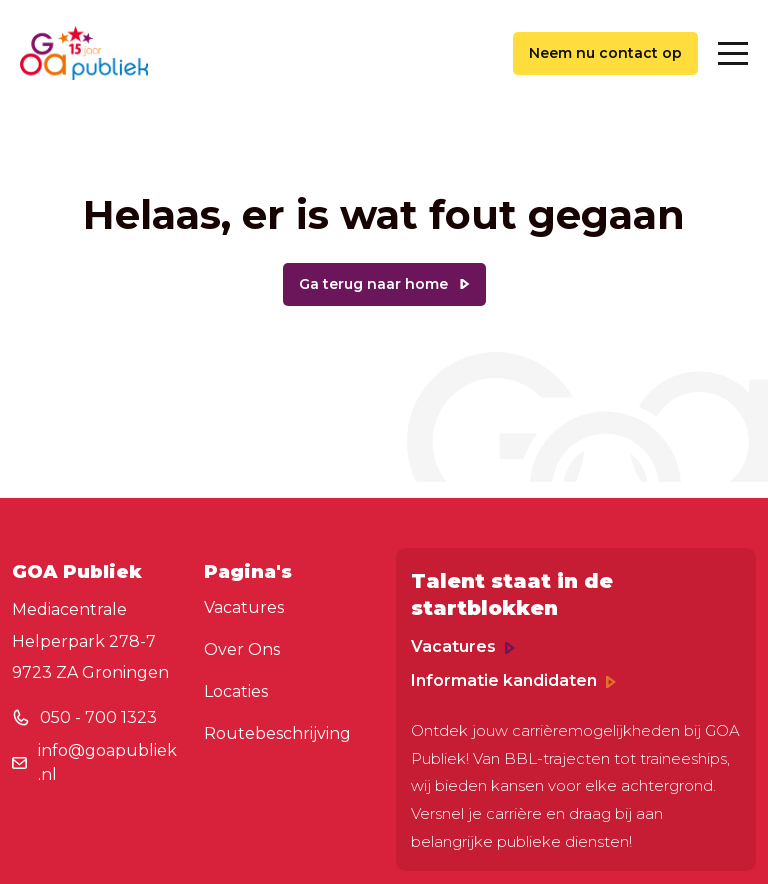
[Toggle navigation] (733, 53)
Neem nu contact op (605, 53)
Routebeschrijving (277, 733)
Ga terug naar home (373, 284)
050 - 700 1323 (98, 717)
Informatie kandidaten (513, 680)
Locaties (236, 691)
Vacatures (244, 607)
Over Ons (242, 649)
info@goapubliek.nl (107, 762)
